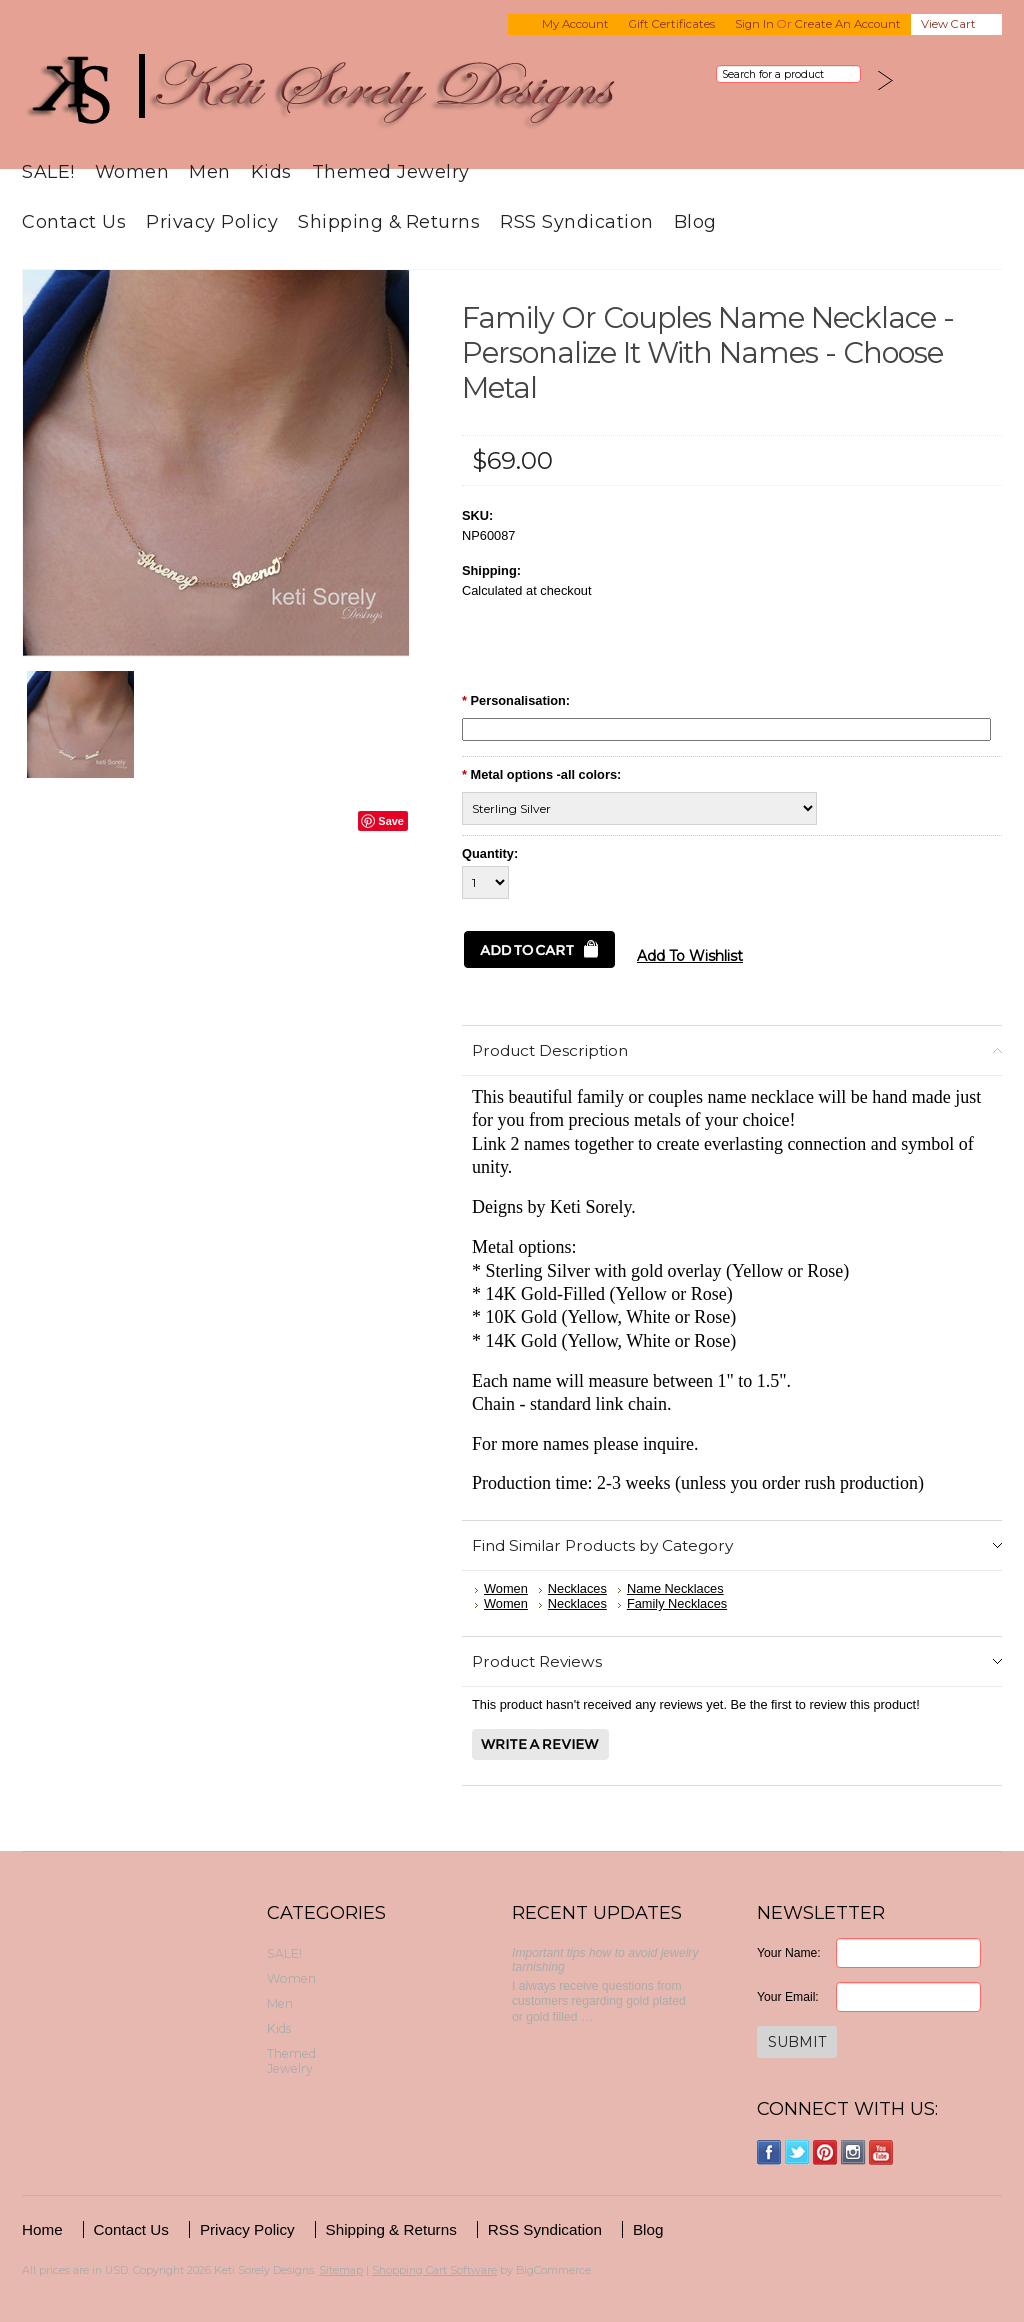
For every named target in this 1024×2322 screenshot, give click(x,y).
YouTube (881, 2152)
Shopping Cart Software (434, 2270)
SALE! (48, 171)
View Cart (948, 24)
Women (132, 171)
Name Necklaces (675, 1588)
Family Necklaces (677, 1603)
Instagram (853, 2152)
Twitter (797, 2152)
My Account (575, 24)
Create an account (848, 24)
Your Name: (789, 1953)
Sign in (754, 24)
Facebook (769, 2152)
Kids (271, 171)
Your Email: (788, 1997)
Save (391, 821)
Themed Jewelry (391, 171)
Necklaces (577, 1588)
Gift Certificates (672, 24)
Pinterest (825, 2152)
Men (210, 171)
